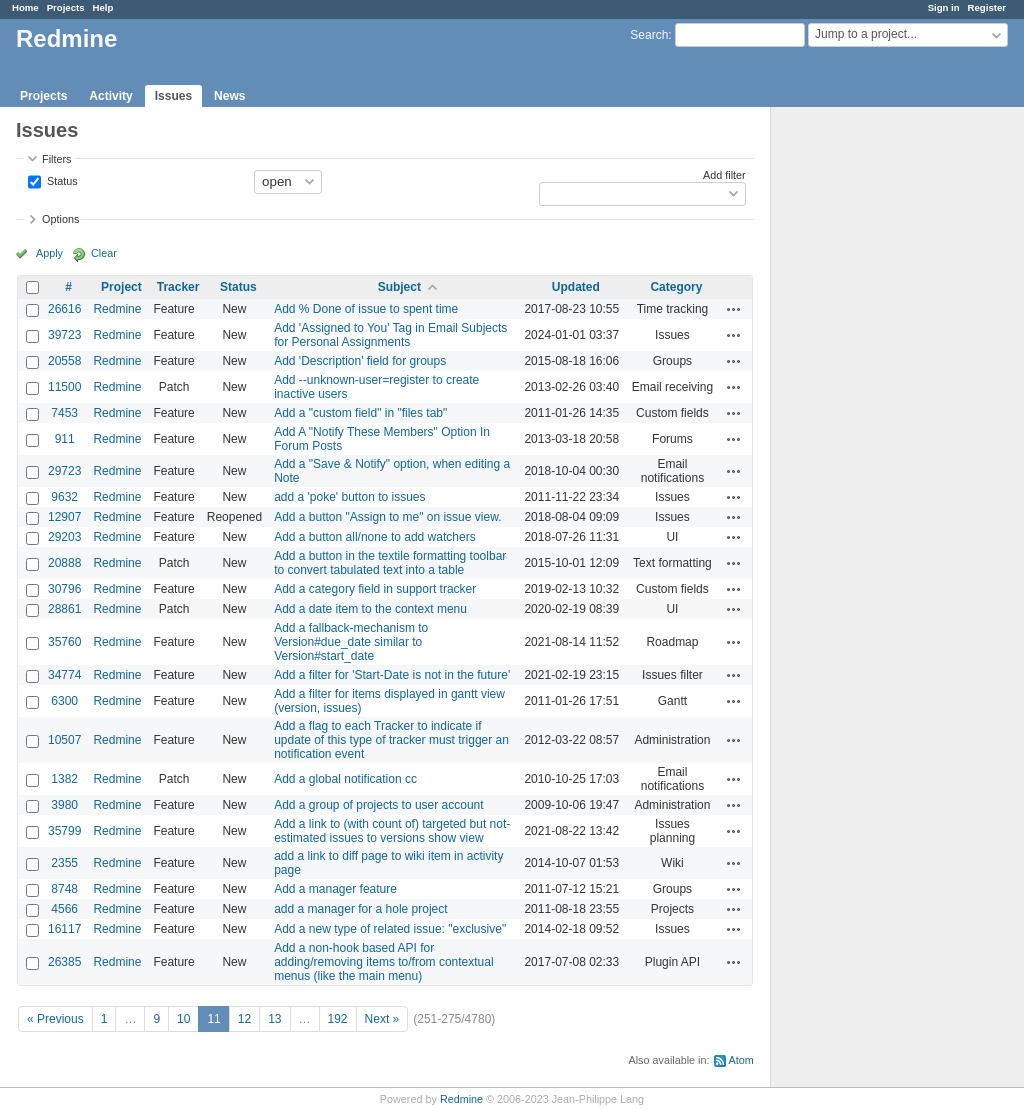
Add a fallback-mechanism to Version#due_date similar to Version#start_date (351, 642)
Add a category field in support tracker (375, 589)
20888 (64, 563)
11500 (64, 387)
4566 (64, 909)
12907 (64, 517)
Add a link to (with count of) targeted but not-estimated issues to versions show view (392, 831)
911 (65, 439)
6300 (64, 701)
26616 (64, 309)
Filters (56, 159)
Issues (173, 96)
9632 (64, 497)
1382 (64, 779)
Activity (110, 96)
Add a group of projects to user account (378, 805)
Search (649, 35)
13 (274, 1019)
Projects (66, 7)
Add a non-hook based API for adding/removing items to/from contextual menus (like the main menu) (383, 962)
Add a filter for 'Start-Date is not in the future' (392, 675)
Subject (399, 287)
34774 (64, 675)
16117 (64, 929)
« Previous (55, 1019)
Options (60, 219)
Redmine (117, 309)
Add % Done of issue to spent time (366, 309)
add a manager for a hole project (360, 909)
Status (61, 180)
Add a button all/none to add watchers (374, 537)
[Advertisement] (871, 421)
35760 (64, 642)
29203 (64, 537)
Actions (734, 309)
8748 (64, 889)
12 (244, 1019)
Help (103, 7)
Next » (382, 1019)
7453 (64, 413)
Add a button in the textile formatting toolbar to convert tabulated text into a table (390, 563)
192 (338, 1019)
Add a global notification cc (345, 779)
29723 (64, 471)
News (229, 96)
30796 (64, 589)
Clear (104, 253)
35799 (64, 831)
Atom (741, 1060)
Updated (576, 287)
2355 (64, 863)
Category (676, 287)
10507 (64, 740)
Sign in (944, 7)
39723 (64, 335)
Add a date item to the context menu (370, 609)
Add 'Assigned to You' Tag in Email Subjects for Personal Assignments (390, 335)
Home (25, 7)
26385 (64, 962)
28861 (64, 609)
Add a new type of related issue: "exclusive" (390, 929)
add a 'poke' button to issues (349, 497)
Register (987, 7)
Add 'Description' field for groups (360, 361)
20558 (64, 361)
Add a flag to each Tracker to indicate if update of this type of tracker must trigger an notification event (391, 740)
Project (121, 287)
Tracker (178, 287)
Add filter (724, 175)
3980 (64, 805)
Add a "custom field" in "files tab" (360, 413)
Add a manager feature (335, 889)
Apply (49, 253)
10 (183, 1019)
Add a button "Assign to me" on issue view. (387, 517)
